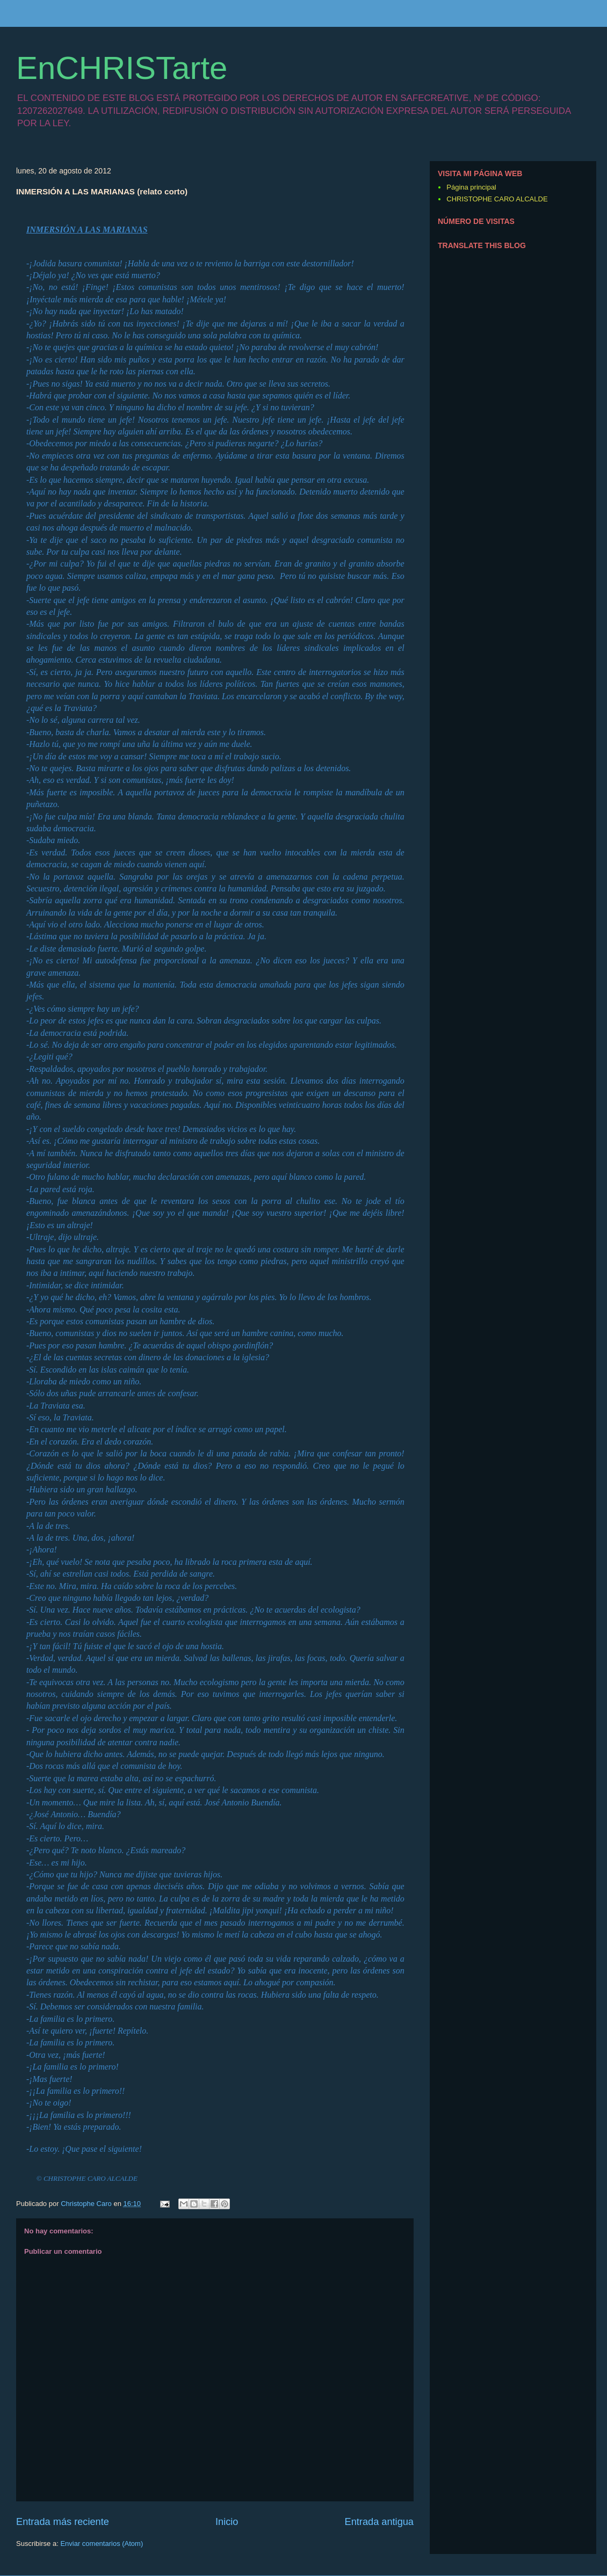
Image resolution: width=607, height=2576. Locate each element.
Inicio (226, 2521)
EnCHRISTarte (121, 68)
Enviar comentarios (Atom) (101, 2543)
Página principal (471, 187)
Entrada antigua (379, 2521)
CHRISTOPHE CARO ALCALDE (496, 199)
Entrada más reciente (62, 2521)
